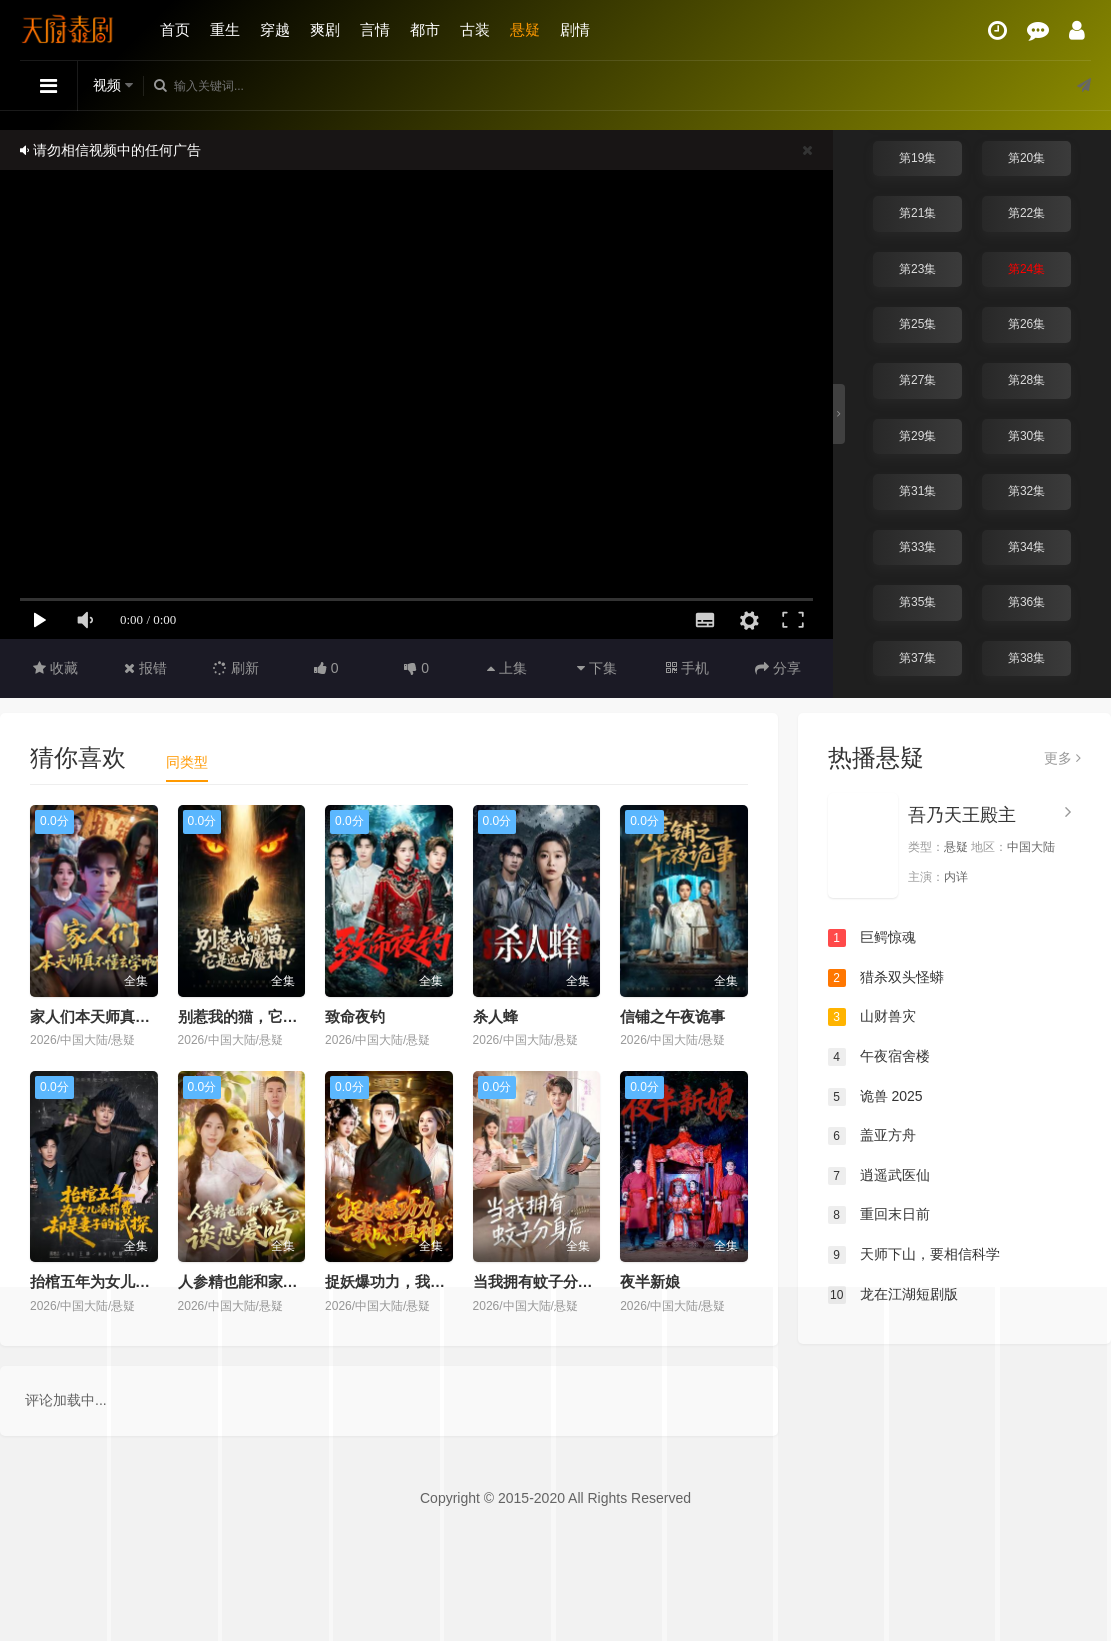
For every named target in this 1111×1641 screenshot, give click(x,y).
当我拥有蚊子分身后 (540, 1281)
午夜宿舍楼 (879, 1057)
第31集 (917, 491)
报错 (145, 668)
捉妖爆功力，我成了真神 (407, 1281)
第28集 (1026, 380)
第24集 (1026, 269)
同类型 (187, 762)
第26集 (1026, 324)
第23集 (917, 269)
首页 (175, 29)
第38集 (1026, 658)
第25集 (917, 324)
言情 (375, 29)
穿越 (275, 29)
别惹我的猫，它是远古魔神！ (275, 1016)
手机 (687, 668)
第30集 (1026, 436)
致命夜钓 (355, 1016)
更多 (1062, 758)
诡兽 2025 (875, 1097)
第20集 (1026, 158)
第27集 (917, 380)
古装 (475, 29)
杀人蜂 (495, 1016)
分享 (778, 668)
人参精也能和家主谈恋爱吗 (268, 1281)
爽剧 (325, 29)
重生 (225, 29)
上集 (507, 668)
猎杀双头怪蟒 (886, 978)
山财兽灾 (872, 1017)
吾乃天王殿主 (962, 815)
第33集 (917, 547)
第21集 (917, 213)
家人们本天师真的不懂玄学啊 (127, 1016)
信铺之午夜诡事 (672, 1016)
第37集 (917, 658)
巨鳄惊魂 (872, 938)
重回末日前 (879, 1215)
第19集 (917, 158)
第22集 (1026, 213)
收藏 (55, 668)
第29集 (917, 436)
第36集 (1026, 602)
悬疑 (525, 29)
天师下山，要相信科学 (914, 1255)
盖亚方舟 (872, 1136)
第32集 (1026, 491)
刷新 (236, 668)
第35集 (917, 602)
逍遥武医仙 (879, 1176)
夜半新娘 (650, 1281)
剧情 (575, 29)
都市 (425, 29)
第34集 (1026, 547)
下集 (597, 668)
